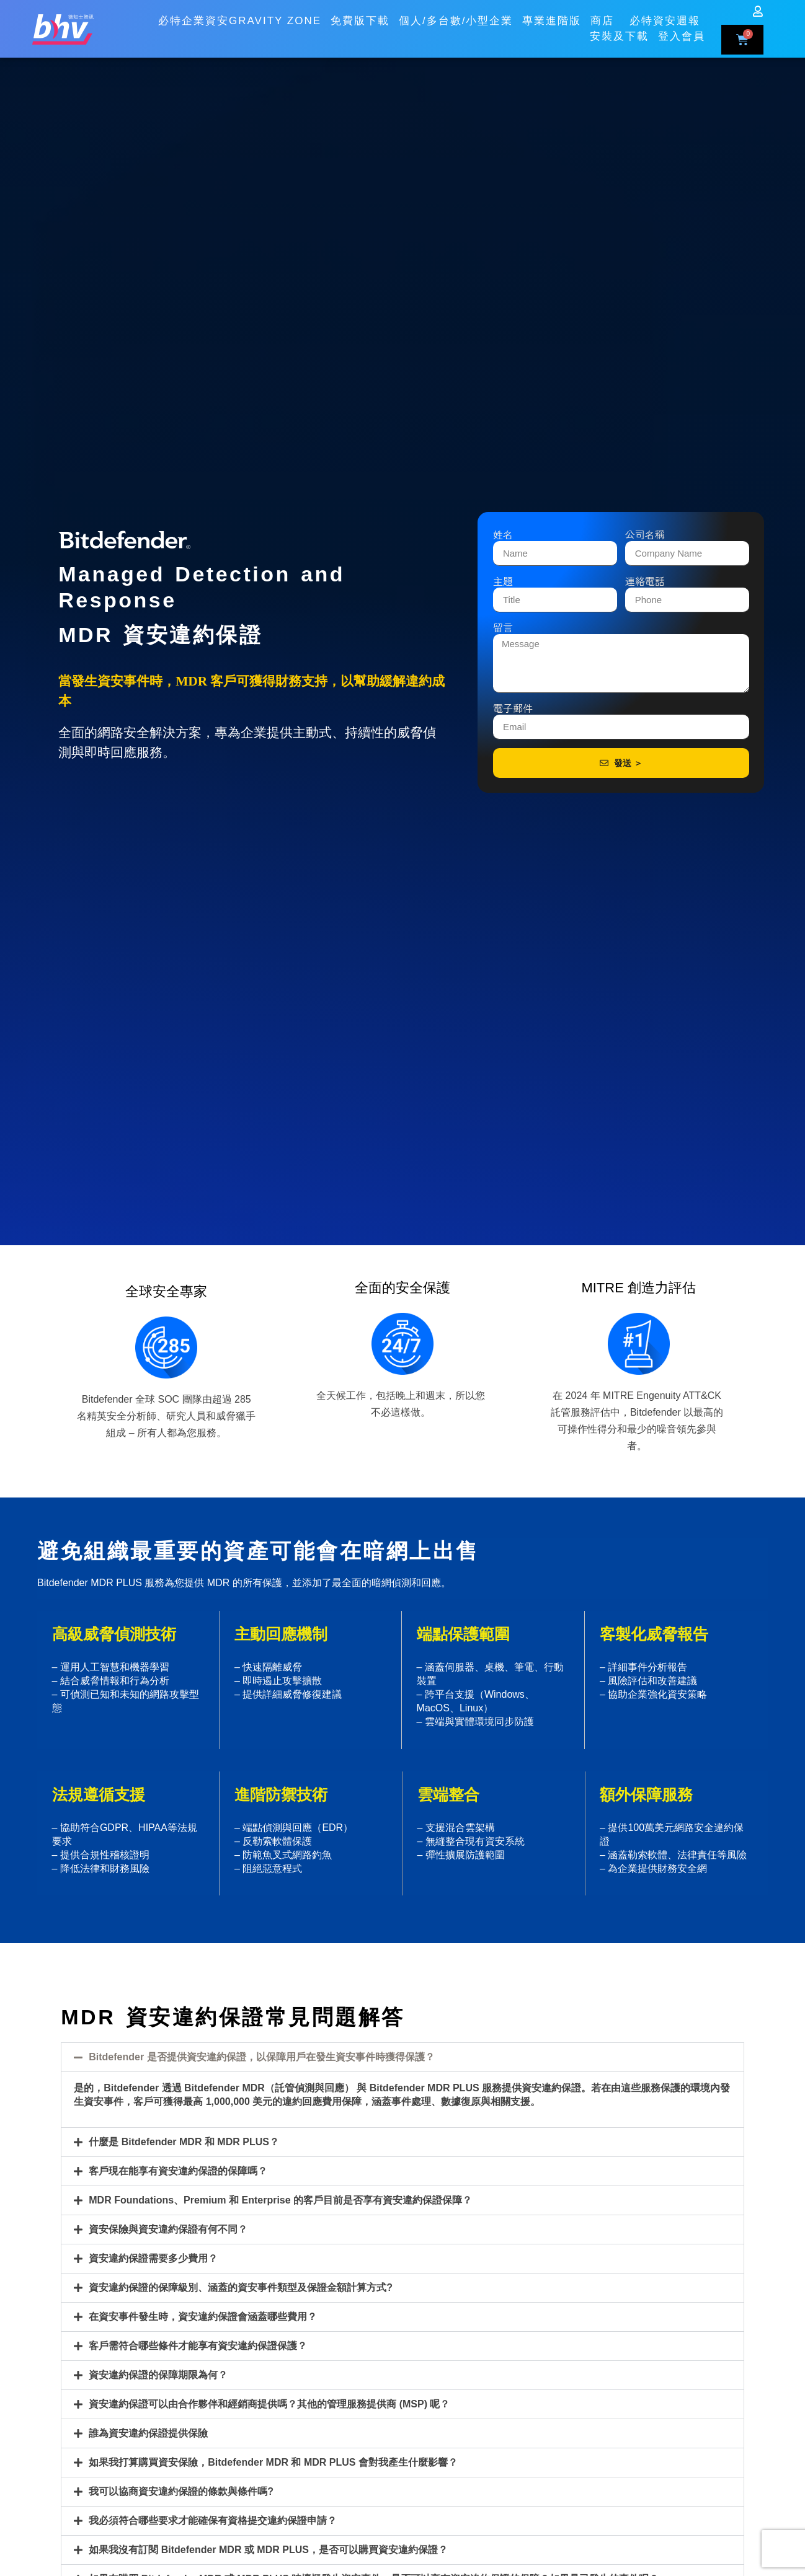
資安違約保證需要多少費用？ (153, 2258)
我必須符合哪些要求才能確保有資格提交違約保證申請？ (213, 2520)
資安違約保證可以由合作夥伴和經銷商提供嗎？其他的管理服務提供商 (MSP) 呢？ (269, 2404)
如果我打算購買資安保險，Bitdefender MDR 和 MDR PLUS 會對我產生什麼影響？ (273, 2462)
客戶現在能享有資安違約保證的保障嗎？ (178, 2171)
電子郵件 (513, 710)
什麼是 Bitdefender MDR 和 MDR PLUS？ (184, 2142)
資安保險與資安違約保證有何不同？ (168, 2229)
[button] (402, 2057)
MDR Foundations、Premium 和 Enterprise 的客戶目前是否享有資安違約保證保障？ (280, 2200)
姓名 (503, 537)
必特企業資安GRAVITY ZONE (239, 14)
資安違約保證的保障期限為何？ (158, 2375)
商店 (605, 14)
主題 (503, 583)
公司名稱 (645, 537)
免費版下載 (360, 14)
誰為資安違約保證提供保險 (148, 2433)
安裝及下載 (619, 30)
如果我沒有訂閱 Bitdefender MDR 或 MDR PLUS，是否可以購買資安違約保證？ (268, 2549)
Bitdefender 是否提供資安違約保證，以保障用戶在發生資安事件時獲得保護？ (261, 2057)
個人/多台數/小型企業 (456, 14)
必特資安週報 (664, 14)
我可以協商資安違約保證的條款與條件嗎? (181, 2491)
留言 (503, 630)
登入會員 (681, 30)
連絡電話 (645, 583)
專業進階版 (551, 14)
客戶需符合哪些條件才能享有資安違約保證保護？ (198, 2345)
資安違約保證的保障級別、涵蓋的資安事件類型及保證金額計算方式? (241, 2287)
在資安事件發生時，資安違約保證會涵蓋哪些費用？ (203, 2316)
